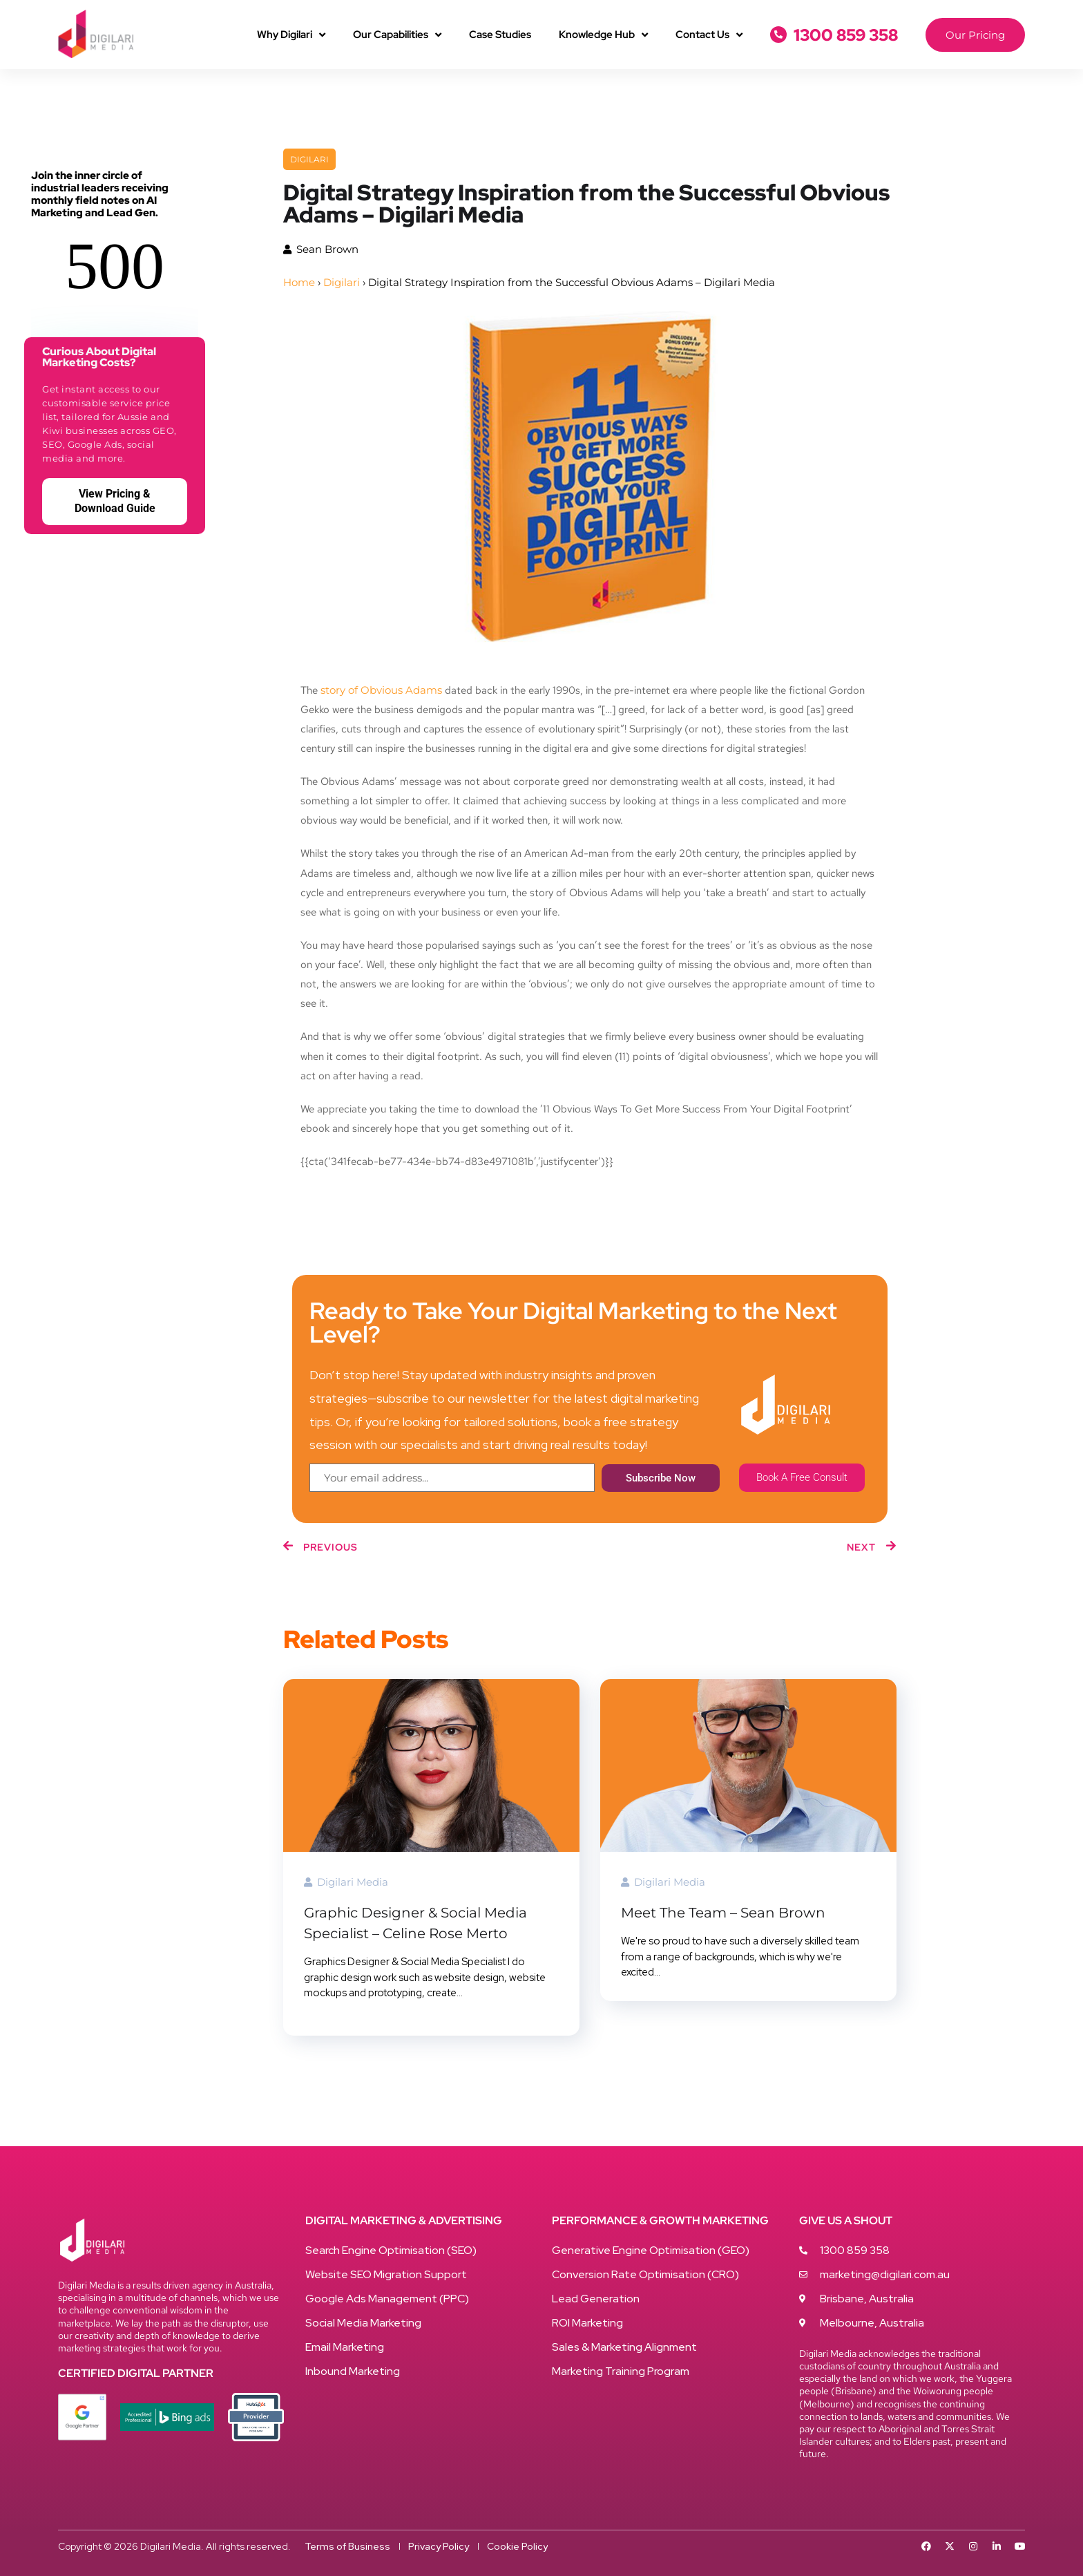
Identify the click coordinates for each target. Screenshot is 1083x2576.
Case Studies (500, 34)
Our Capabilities (397, 34)
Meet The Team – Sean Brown (723, 1912)
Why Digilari (291, 34)
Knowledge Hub (603, 34)
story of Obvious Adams (381, 690)
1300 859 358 (846, 35)
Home (299, 282)
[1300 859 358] (778, 34)
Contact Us (708, 34)
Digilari (309, 159)
